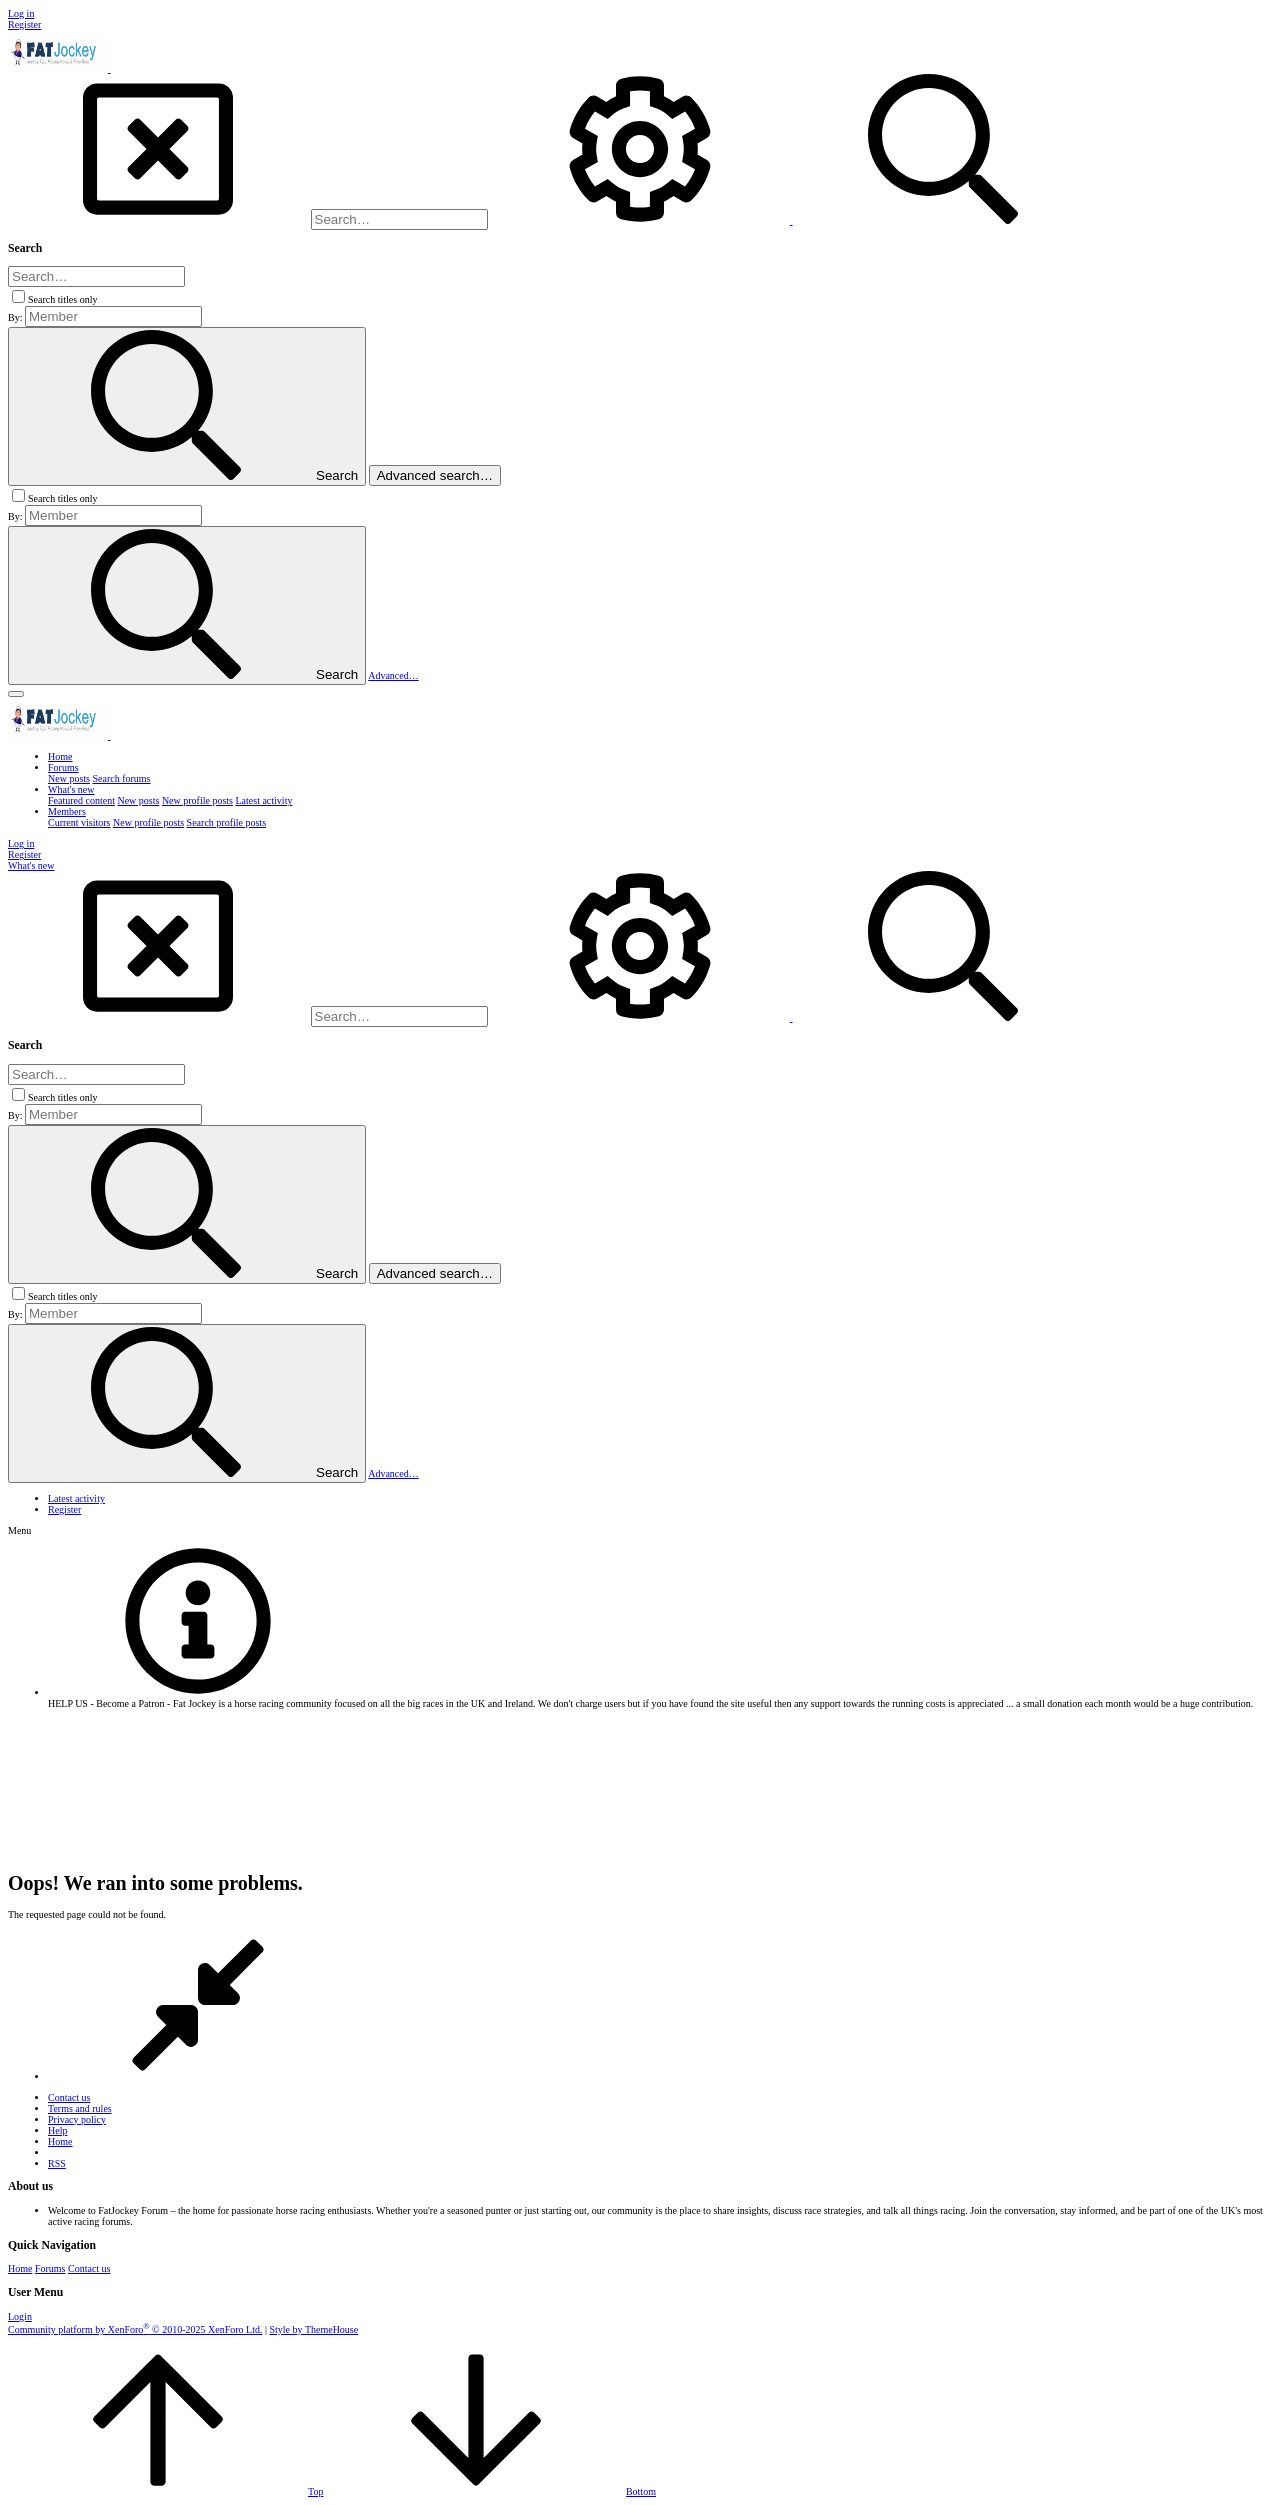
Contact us (69, 2097)
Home (60, 2141)
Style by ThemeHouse (314, 2329)
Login (20, 2316)
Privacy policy (77, 2119)
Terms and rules (80, 2108)
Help (57, 2130)
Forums (50, 2268)
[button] (16, 694)
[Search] (399, 219)
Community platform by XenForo (135, 2329)
